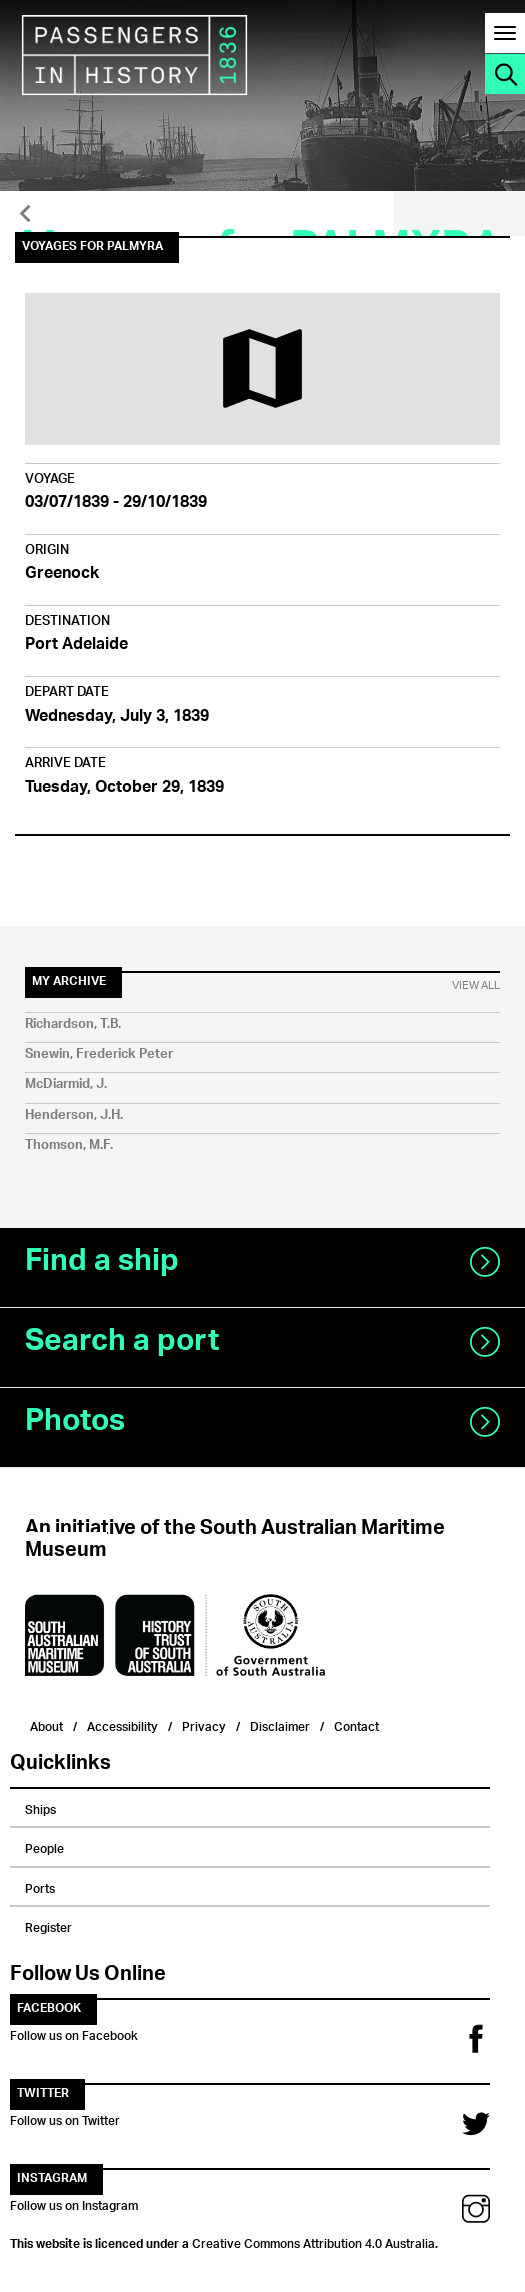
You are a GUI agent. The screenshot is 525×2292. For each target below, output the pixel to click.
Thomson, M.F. (69, 1145)
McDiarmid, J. (66, 1084)
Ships (40, 1807)
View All (476, 986)
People (44, 1846)
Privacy (204, 1724)
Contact (356, 1724)
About (46, 1724)
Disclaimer (280, 1724)
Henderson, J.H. (74, 1115)
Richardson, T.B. (73, 1024)
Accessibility (122, 1724)
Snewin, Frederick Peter (99, 1054)
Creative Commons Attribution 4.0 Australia (313, 2241)
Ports (40, 1886)
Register (48, 1925)
